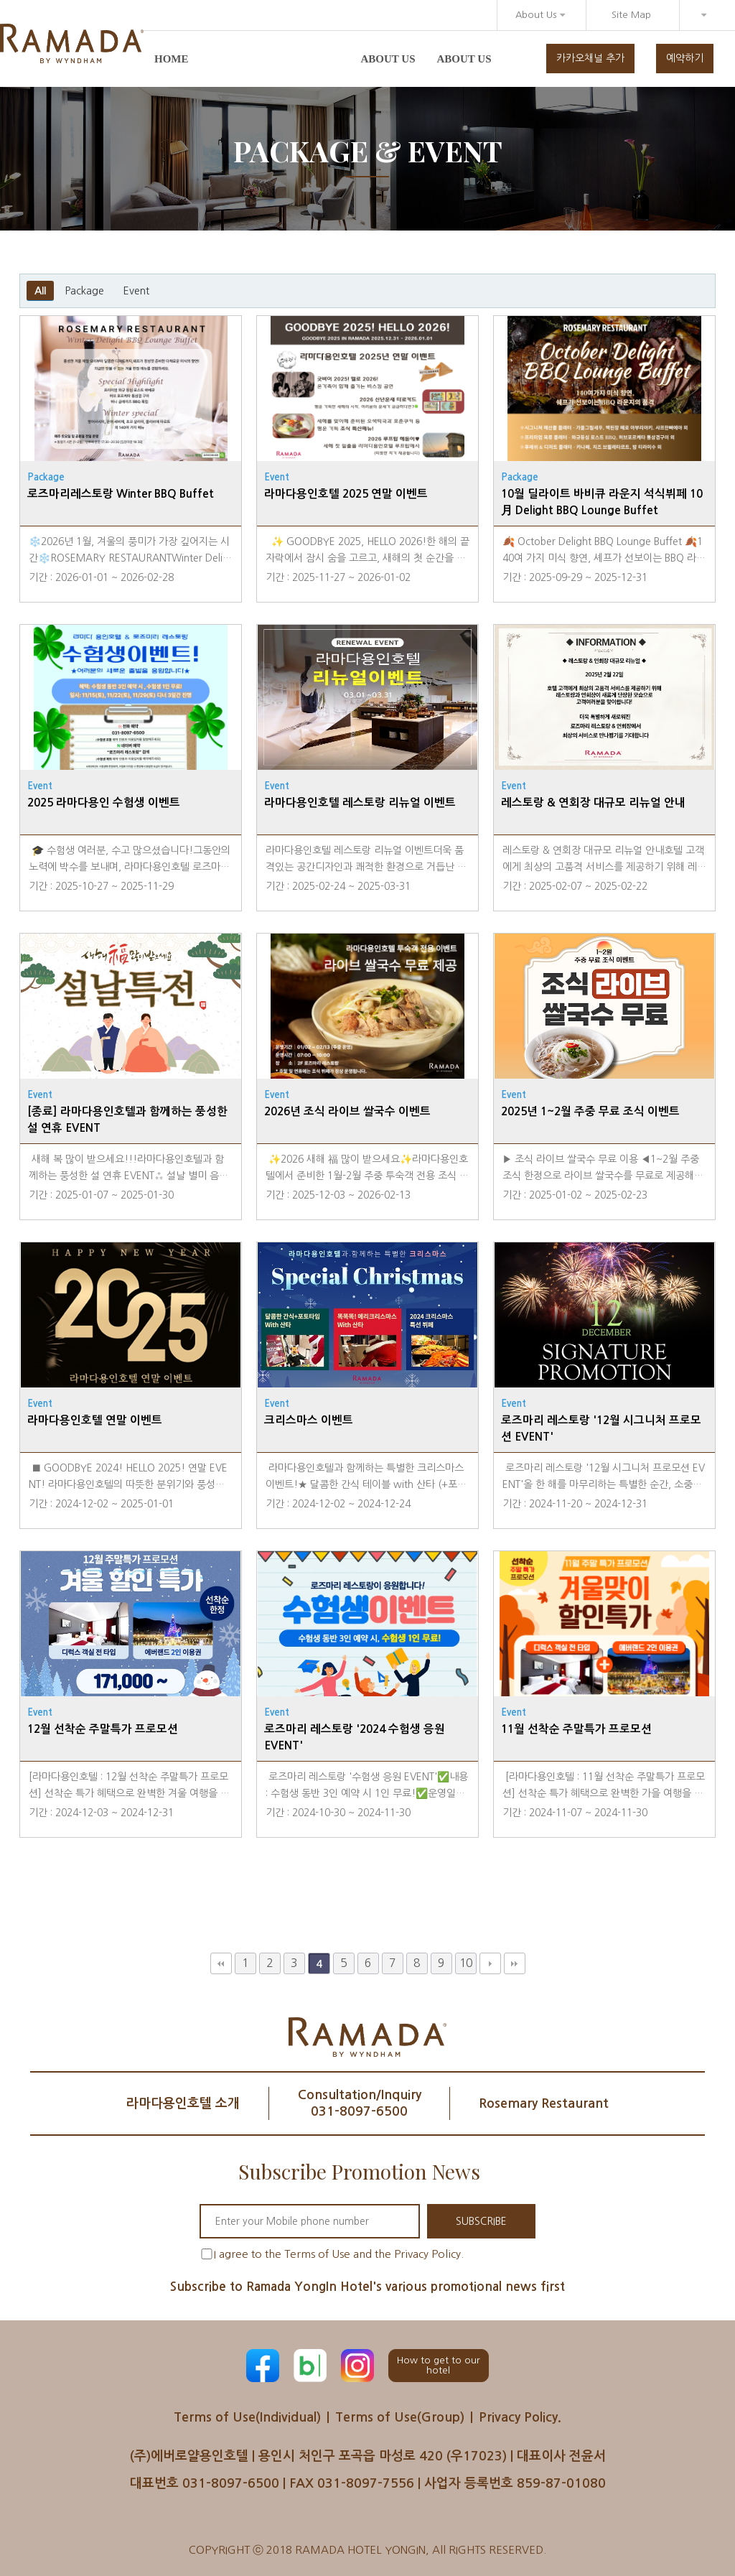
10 (465, 1963)
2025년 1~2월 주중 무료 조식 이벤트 (590, 1111)
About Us (540, 14)
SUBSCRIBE (481, 2221)
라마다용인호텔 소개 (183, 2103)
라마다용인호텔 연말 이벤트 (94, 1420)
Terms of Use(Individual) (247, 2417)
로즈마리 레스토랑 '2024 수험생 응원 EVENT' (354, 1737)
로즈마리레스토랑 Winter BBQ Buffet (120, 493)
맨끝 (514, 1963)
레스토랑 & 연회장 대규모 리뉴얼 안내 (593, 802)
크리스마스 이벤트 (308, 1420)
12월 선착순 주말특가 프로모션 (102, 1729)
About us (388, 59)
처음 (221, 1963)
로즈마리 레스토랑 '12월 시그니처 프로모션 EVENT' (601, 1428)
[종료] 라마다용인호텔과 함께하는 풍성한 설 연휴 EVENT (127, 1119)
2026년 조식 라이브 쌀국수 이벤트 (347, 1111)
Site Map (631, 14)
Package (84, 291)
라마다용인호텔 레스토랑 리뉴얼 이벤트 (360, 802)
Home (171, 59)
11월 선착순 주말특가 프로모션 (576, 1729)
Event (136, 291)
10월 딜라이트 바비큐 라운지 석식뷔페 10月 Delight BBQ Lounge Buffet (602, 502)
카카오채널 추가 (590, 58)
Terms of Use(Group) (399, 2417)
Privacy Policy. (520, 2417)
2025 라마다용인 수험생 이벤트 (103, 802)
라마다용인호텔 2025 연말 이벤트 (346, 493)
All (40, 291)
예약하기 (684, 58)
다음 (490, 1963)
